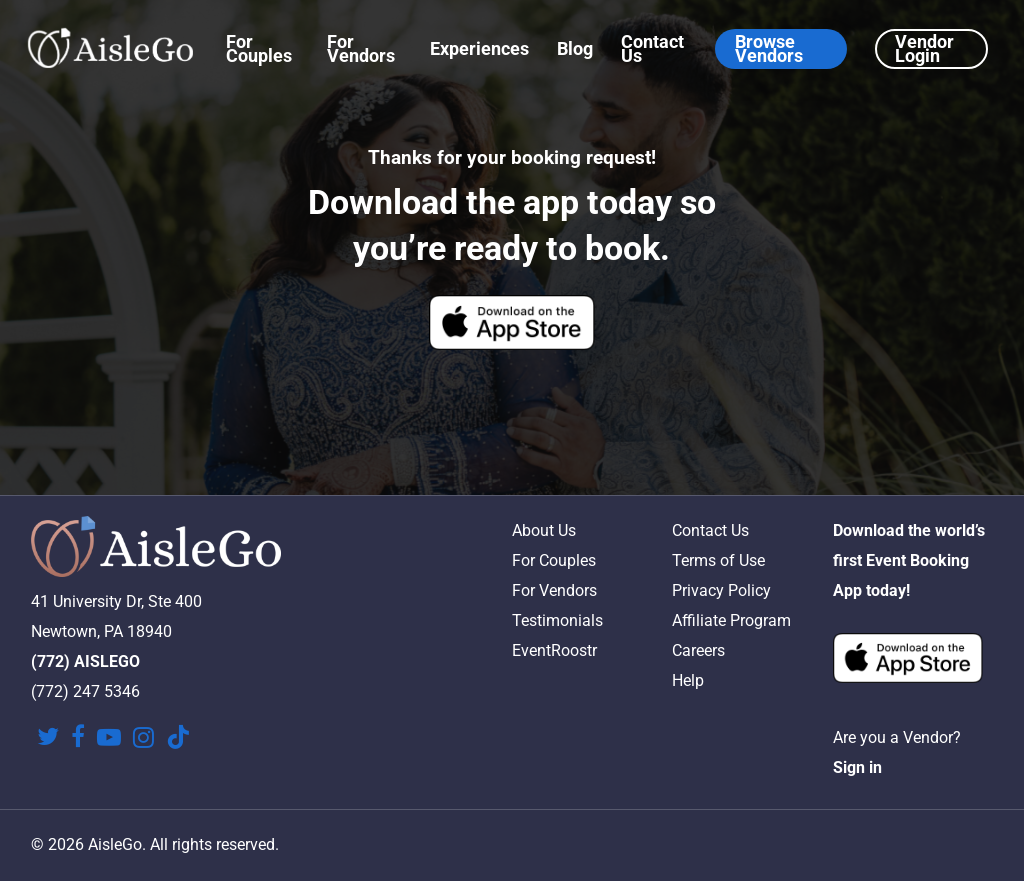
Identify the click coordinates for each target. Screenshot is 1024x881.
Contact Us (710, 530)
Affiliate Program (731, 620)
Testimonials (557, 620)
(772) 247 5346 (85, 691)
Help (688, 680)
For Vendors (554, 590)
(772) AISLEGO (85, 661)
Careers (698, 650)
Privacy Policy (721, 590)
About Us (544, 530)
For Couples (554, 560)
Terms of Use (718, 560)
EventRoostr (554, 650)
